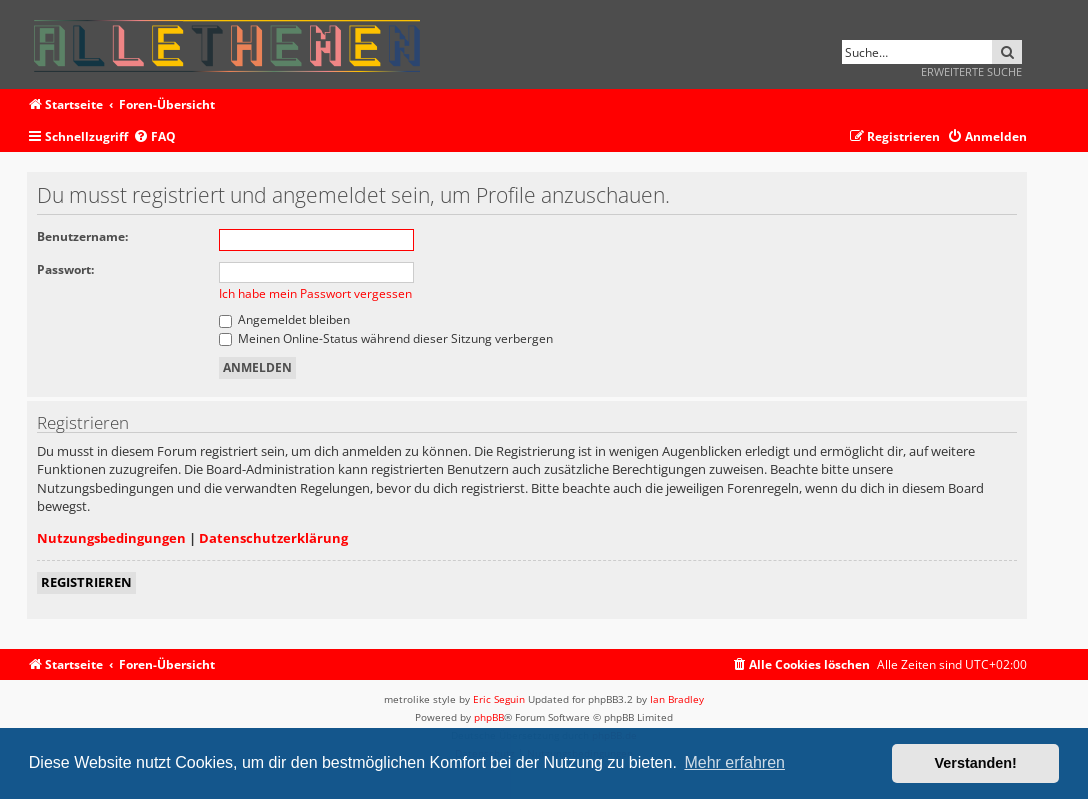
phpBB (489, 717)
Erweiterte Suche (971, 71)
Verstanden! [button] (976, 763)
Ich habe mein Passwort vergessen (315, 293)
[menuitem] (154, 137)
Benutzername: (82, 236)
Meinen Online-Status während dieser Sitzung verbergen (386, 338)
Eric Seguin (499, 699)
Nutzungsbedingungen (111, 538)
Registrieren (86, 582)
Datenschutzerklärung (273, 538)
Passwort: (65, 269)
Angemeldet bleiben (284, 319)
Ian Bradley (677, 699)
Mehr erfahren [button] (734, 762)
